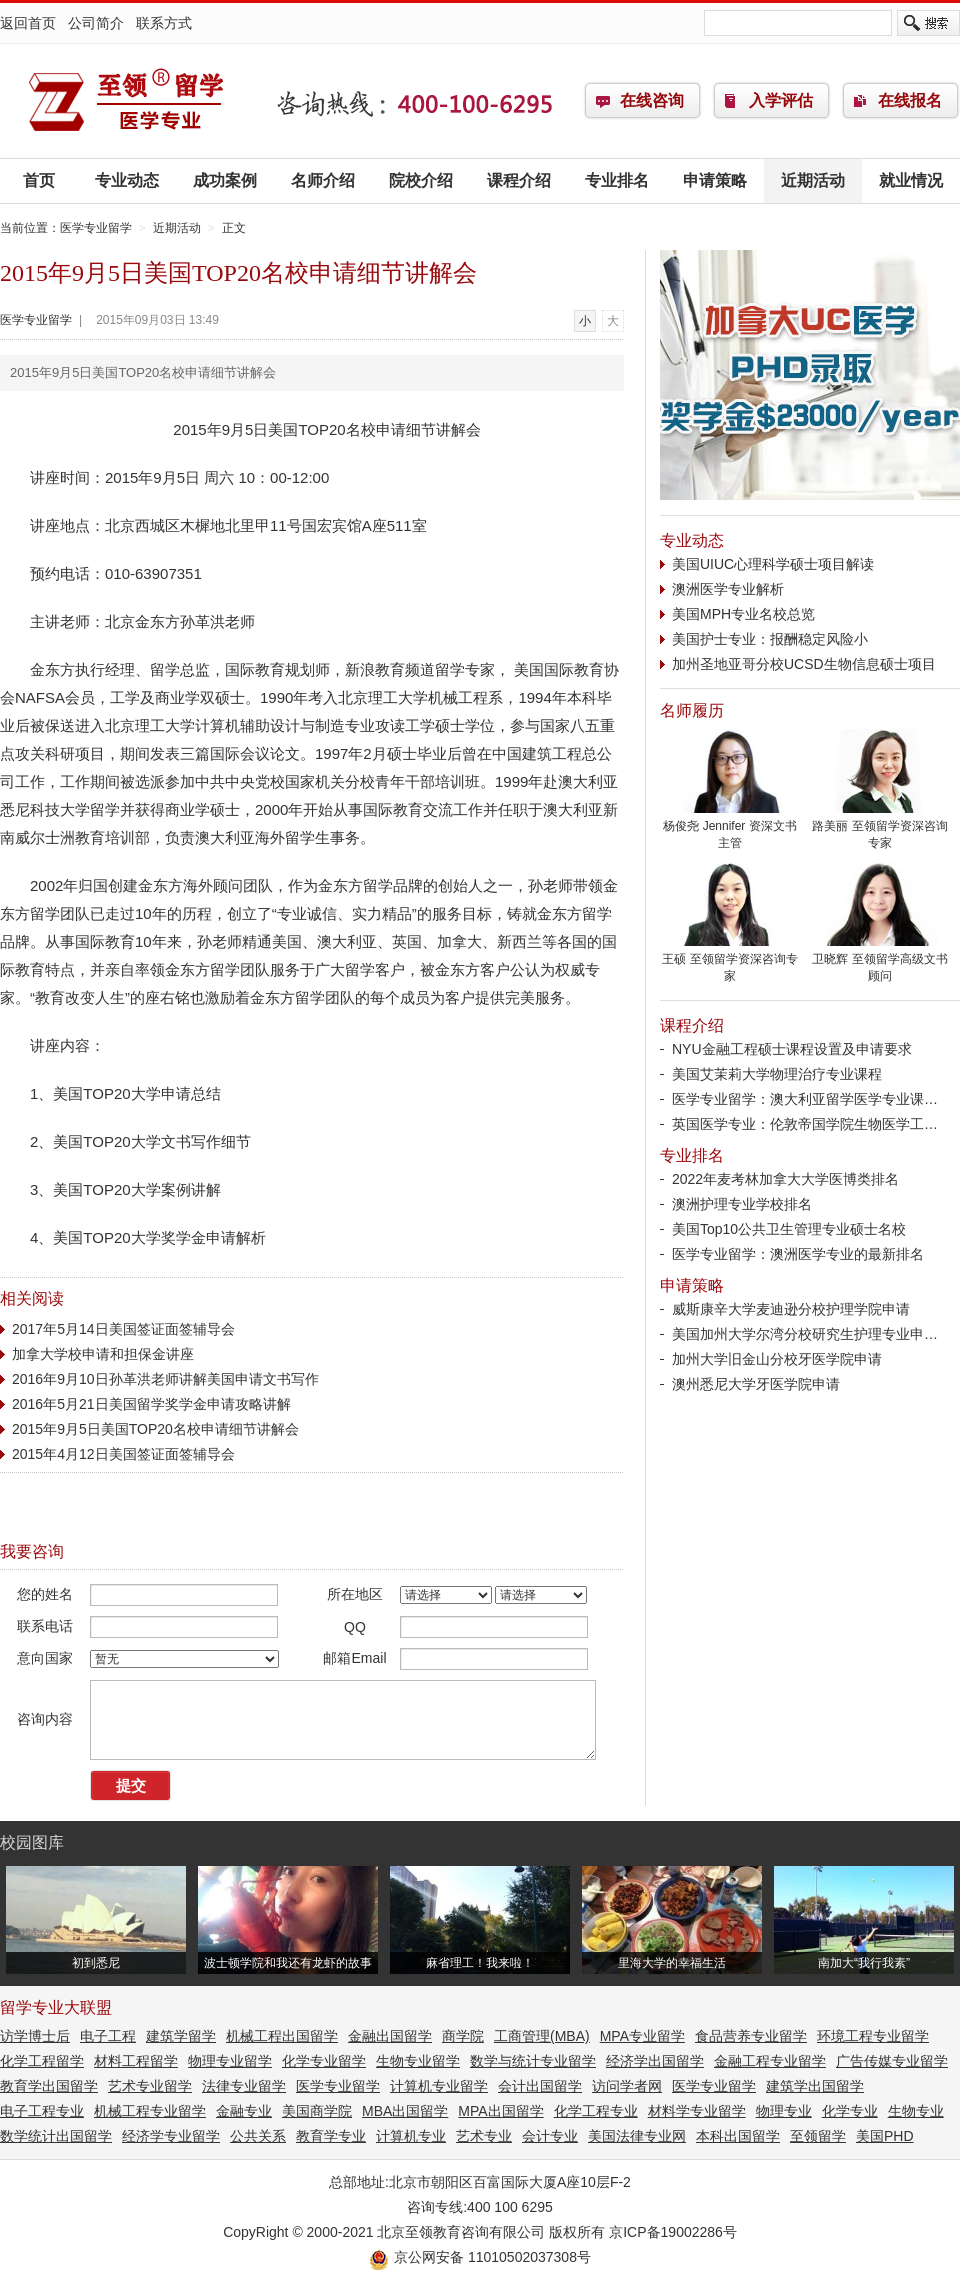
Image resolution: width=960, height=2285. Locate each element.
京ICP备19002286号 (673, 2232)
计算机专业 (411, 2136)
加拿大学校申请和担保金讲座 (103, 1354)
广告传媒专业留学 (892, 2061)
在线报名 (910, 100)
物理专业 (784, 2111)
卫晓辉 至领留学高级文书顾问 (880, 961)
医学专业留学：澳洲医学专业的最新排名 (798, 1254)
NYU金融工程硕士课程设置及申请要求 (792, 1049)
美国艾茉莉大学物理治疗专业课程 (777, 1074)
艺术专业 (484, 2136)
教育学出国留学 (49, 2086)
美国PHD (885, 2136)
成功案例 (225, 180)
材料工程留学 (136, 2061)
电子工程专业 (42, 2111)
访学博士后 (35, 2036)
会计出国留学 (540, 2086)
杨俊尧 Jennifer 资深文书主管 (730, 828)
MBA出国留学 (405, 2111)
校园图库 (32, 1842)
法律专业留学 (244, 2086)
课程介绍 (519, 180)
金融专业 (244, 2111)
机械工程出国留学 (282, 2036)
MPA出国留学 (500, 2111)
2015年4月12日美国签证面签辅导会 (123, 1454)
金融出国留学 (390, 2036)
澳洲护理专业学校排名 (742, 1204)
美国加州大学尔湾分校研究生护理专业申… (805, 1334)
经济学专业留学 (171, 2136)
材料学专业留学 (697, 2111)
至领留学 (818, 2136)
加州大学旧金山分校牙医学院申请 (777, 1359)
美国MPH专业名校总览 (743, 614)
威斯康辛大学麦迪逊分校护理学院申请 (791, 1309)
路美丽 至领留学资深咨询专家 (880, 828)
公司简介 (96, 23)
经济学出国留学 (655, 2061)
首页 (39, 180)
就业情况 (911, 180)
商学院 (463, 2036)
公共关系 (258, 2136)
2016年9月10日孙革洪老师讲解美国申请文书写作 (165, 1379)
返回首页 (28, 23)
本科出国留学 (738, 2136)
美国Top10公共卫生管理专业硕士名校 (789, 1229)
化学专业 (850, 2111)
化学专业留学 (324, 2061)
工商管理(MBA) (542, 2036)
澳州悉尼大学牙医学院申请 (756, 1384)
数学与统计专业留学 (533, 2061)
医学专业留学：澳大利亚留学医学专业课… (805, 1099)
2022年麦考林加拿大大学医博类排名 (785, 1179)
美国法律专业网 (637, 2136)
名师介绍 (323, 180)
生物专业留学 (418, 2061)
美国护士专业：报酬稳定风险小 (770, 639)
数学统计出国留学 (56, 2136)
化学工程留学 (42, 2061)
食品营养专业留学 (751, 2036)
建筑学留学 (181, 2036)
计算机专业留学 (439, 2086)
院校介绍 (421, 180)
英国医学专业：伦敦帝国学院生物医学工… (805, 1124)
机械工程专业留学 (150, 2111)
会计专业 (550, 2136)
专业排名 (617, 180)
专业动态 (127, 180)
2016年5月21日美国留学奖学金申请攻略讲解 (151, 1404)
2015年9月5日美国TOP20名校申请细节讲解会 (155, 1429)
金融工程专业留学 (770, 2061)
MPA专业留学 (642, 2036)
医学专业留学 (125, 101)
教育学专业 (331, 2136)
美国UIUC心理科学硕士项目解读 (773, 564)
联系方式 (164, 23)
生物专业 (916, 2111)
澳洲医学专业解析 (728, 589)
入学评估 (781, 100)
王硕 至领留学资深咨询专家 (730, 961)
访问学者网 (627, 2086)
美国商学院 (317, 2111)
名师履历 (692, 710)
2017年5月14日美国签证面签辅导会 (123, 1329)
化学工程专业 (596, 2111)
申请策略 (715, 180)
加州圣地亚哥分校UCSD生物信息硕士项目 (804, 664)
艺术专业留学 (150, 2086)
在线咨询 (652, 100)
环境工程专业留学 (873, 2036)
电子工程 (108, 2036)
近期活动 (813, 180)
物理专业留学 (230, 2061)
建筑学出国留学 (815, 2086)
